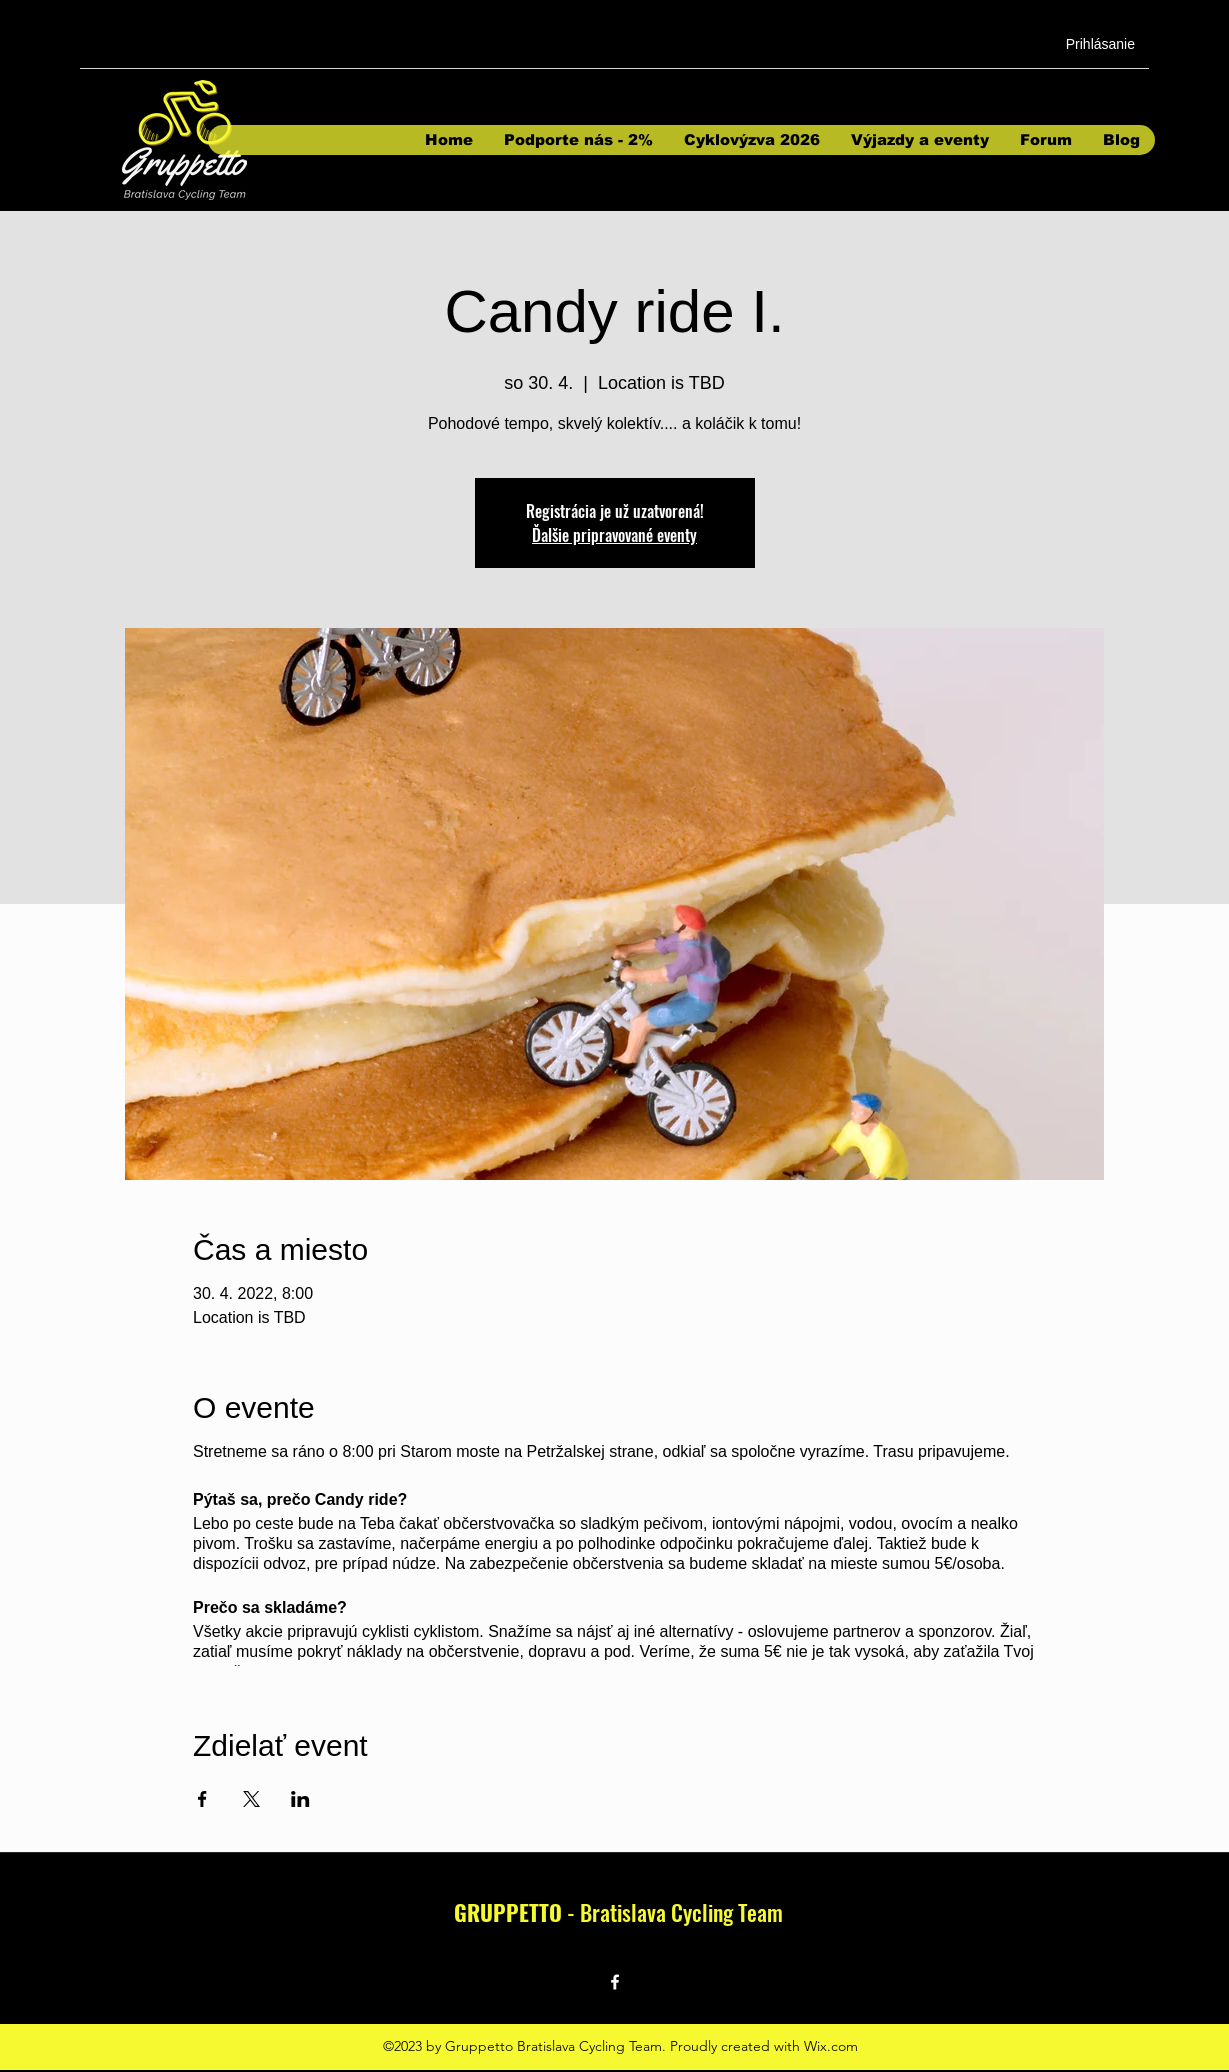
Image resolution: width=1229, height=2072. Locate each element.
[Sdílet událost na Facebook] (202, 1799)
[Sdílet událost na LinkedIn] (300, 1799)
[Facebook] (615, 1982)
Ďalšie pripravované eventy (614, 535)
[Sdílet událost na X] (251, 1799)
